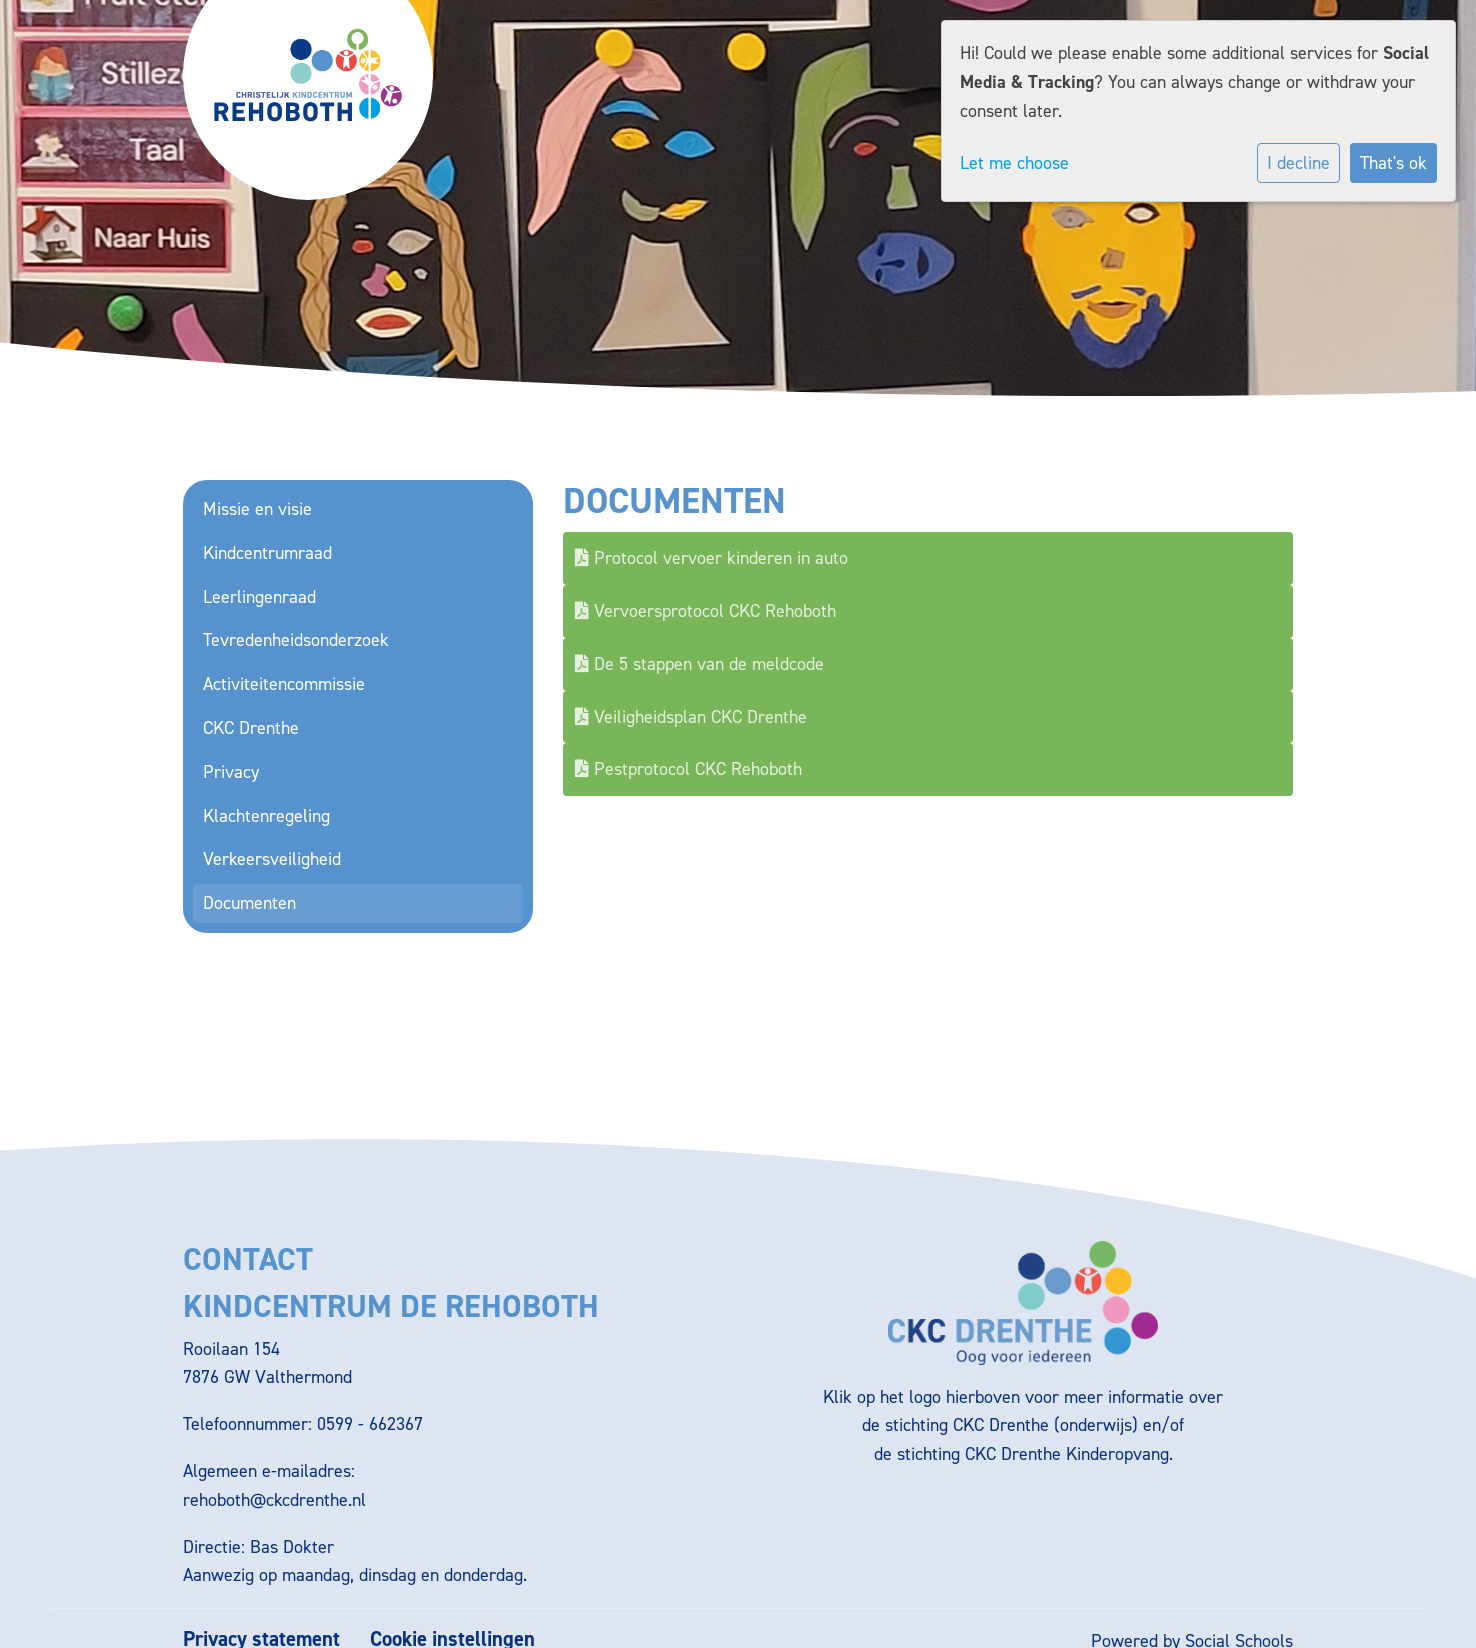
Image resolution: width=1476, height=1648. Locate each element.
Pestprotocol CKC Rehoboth (688, 769)
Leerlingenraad (259, 597)
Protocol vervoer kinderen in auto (711, 558)
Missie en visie (257, 509)
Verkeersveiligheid (272, 859)
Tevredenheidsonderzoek (296, 640)
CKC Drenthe (251, 728)
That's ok (1393, 163)
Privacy (231, 772)
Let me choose (1014, 163)
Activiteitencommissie (284, 684)
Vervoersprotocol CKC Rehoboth (705, 611)
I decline (1298, 163)
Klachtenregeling (266, 816)
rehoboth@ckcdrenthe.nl (274, 1500)
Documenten (249, 903)
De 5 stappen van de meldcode (699, 664)
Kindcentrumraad (267, 553)
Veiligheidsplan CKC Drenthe (691, 717)
